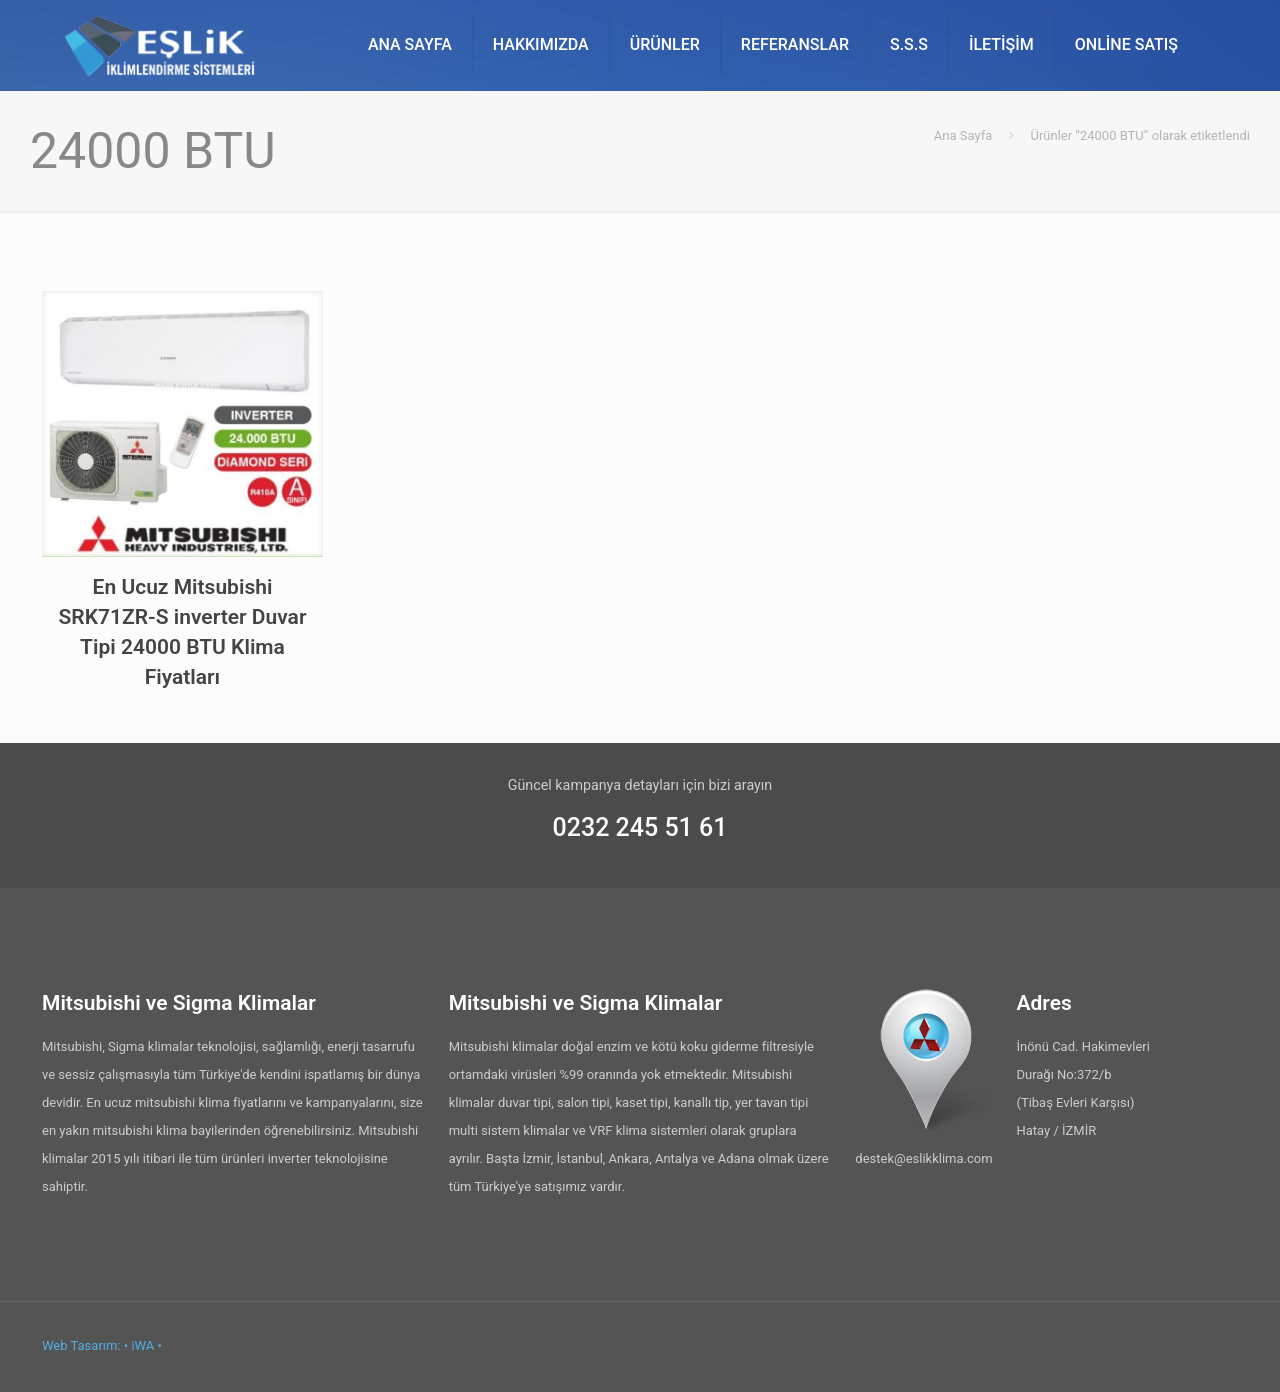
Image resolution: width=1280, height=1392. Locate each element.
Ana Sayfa (963, 135)
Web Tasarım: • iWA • (102, 1345)
